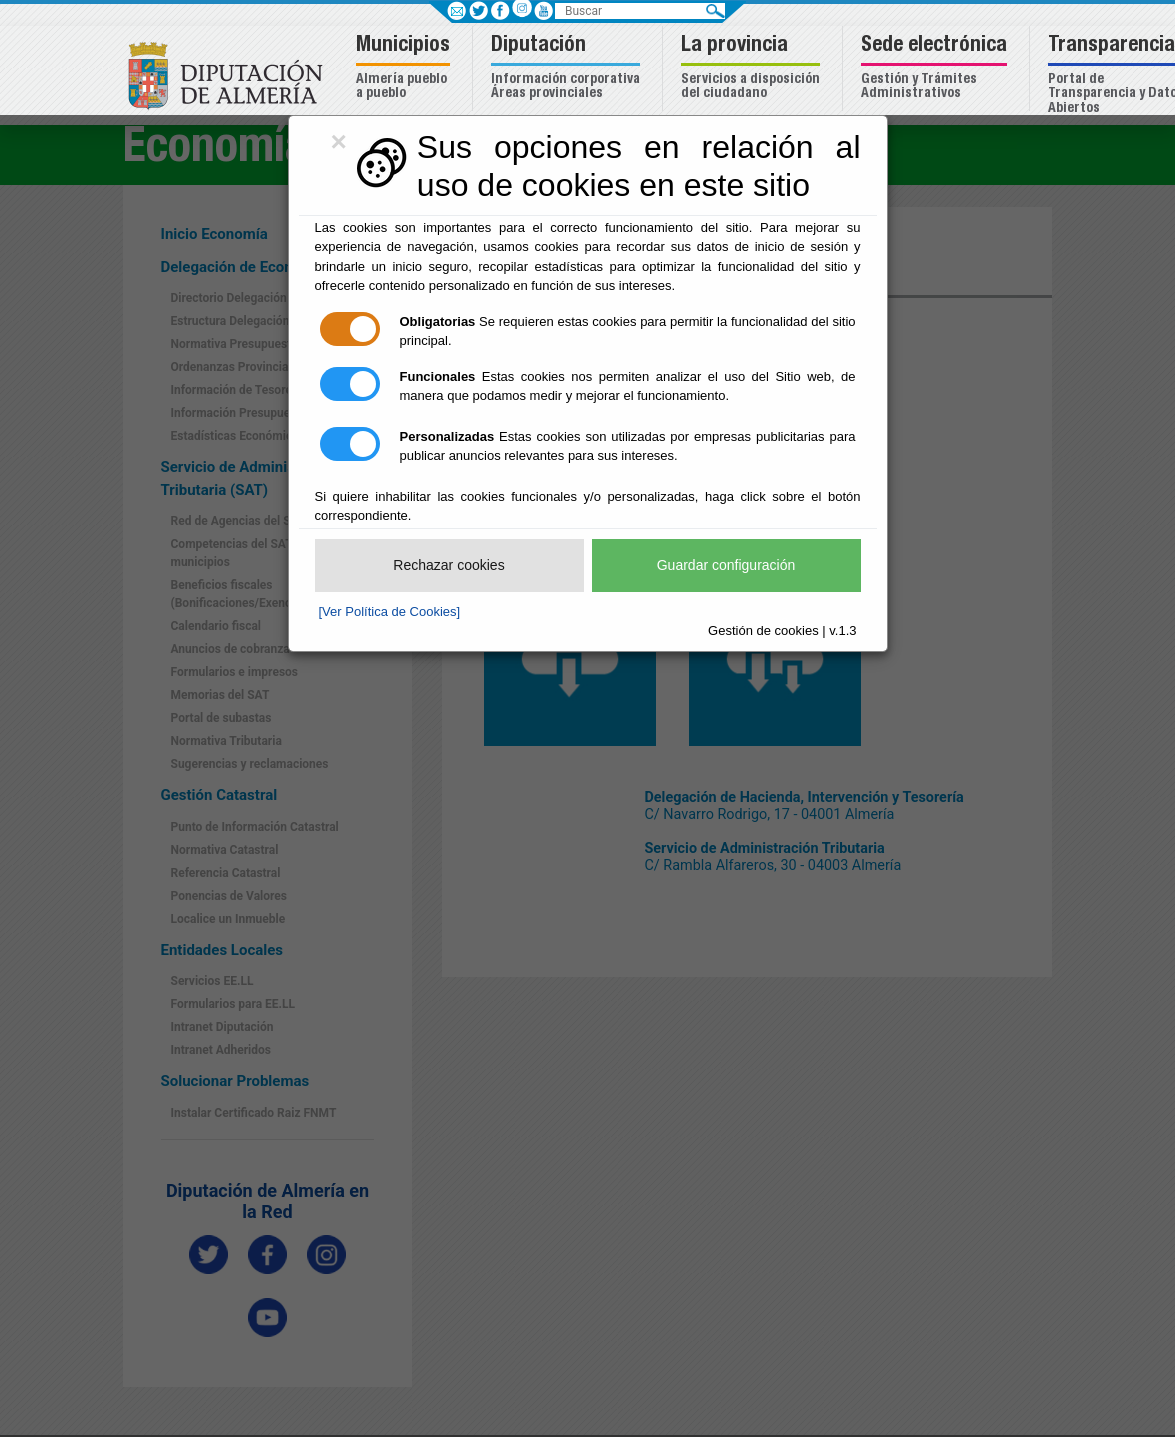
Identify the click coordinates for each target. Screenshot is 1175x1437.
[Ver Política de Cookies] (390, 611)
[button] (405, 68)
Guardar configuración (726, 565)
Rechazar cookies (448, 565)
